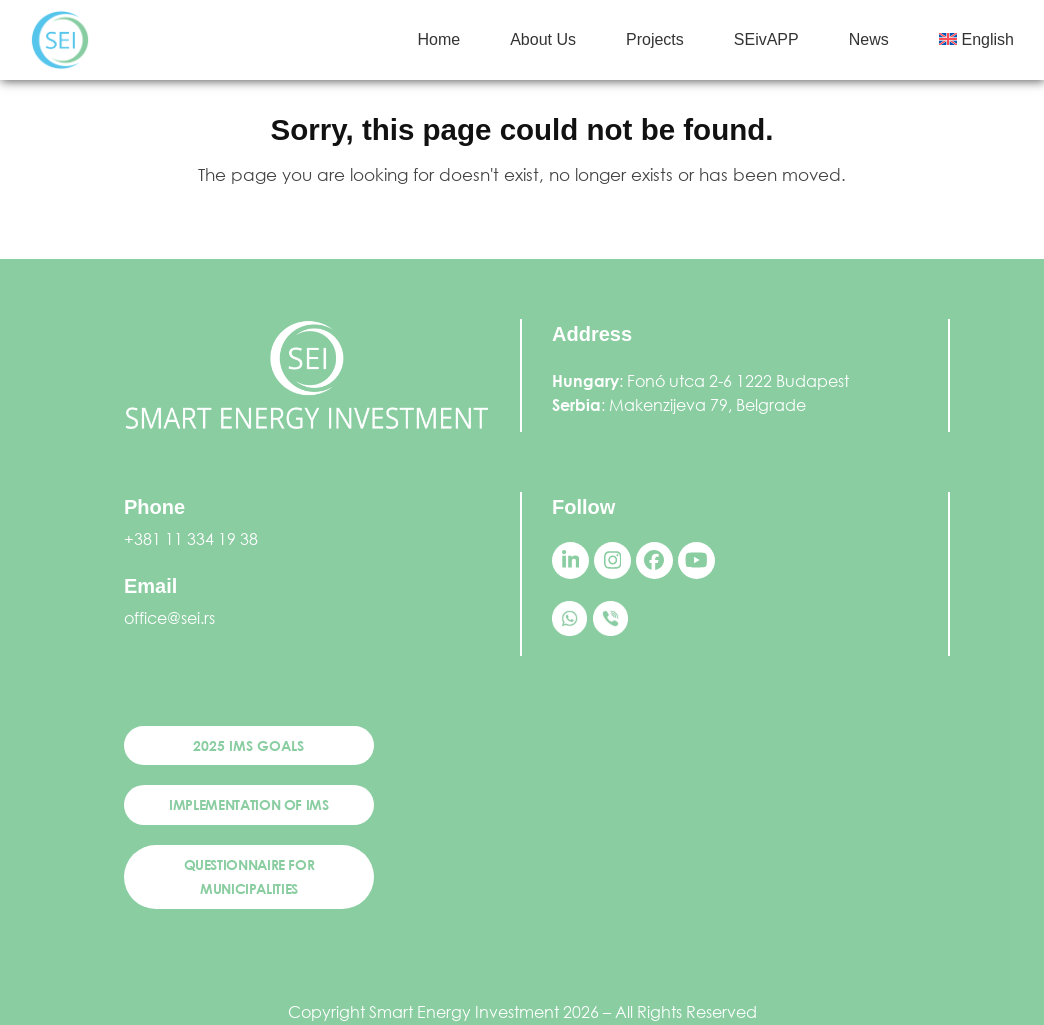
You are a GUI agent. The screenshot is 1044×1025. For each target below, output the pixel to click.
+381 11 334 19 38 (191, 538)
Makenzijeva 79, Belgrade (707, 404)
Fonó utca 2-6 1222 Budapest (738, 380)
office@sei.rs (169, 617)
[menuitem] (976, 40)
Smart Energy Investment (464, 1011)
